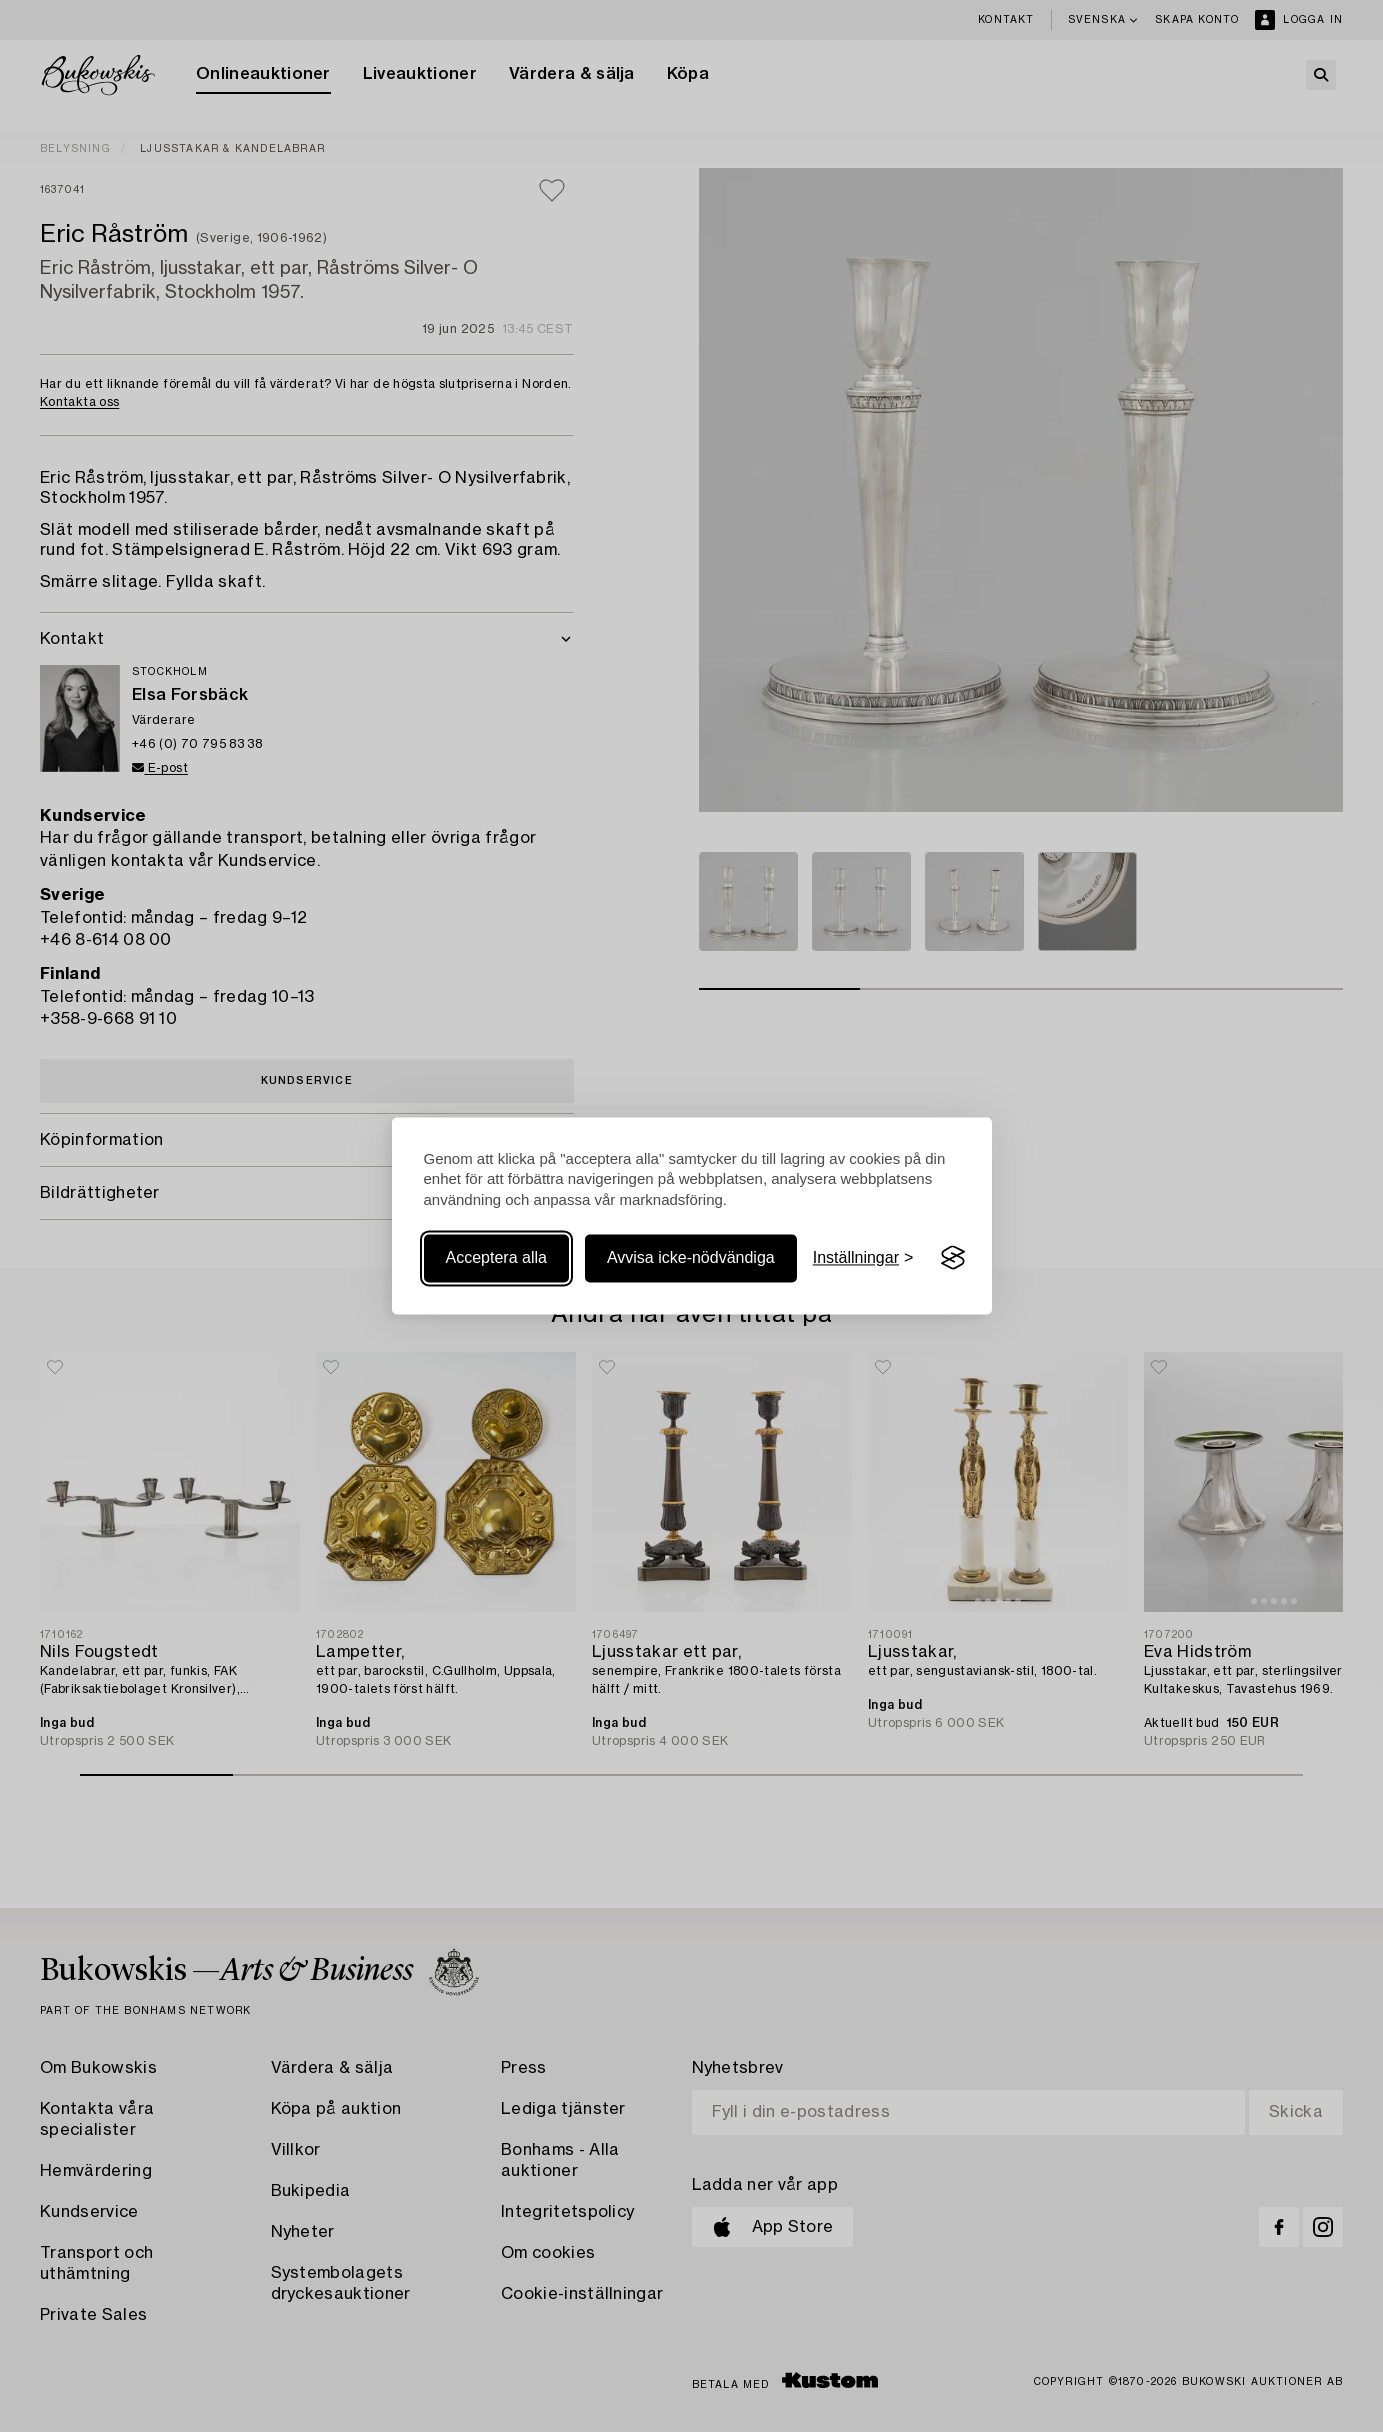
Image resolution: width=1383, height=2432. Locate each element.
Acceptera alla (496, 1257)
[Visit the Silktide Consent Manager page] (953, 1258)
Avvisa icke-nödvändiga (691, 1257)
